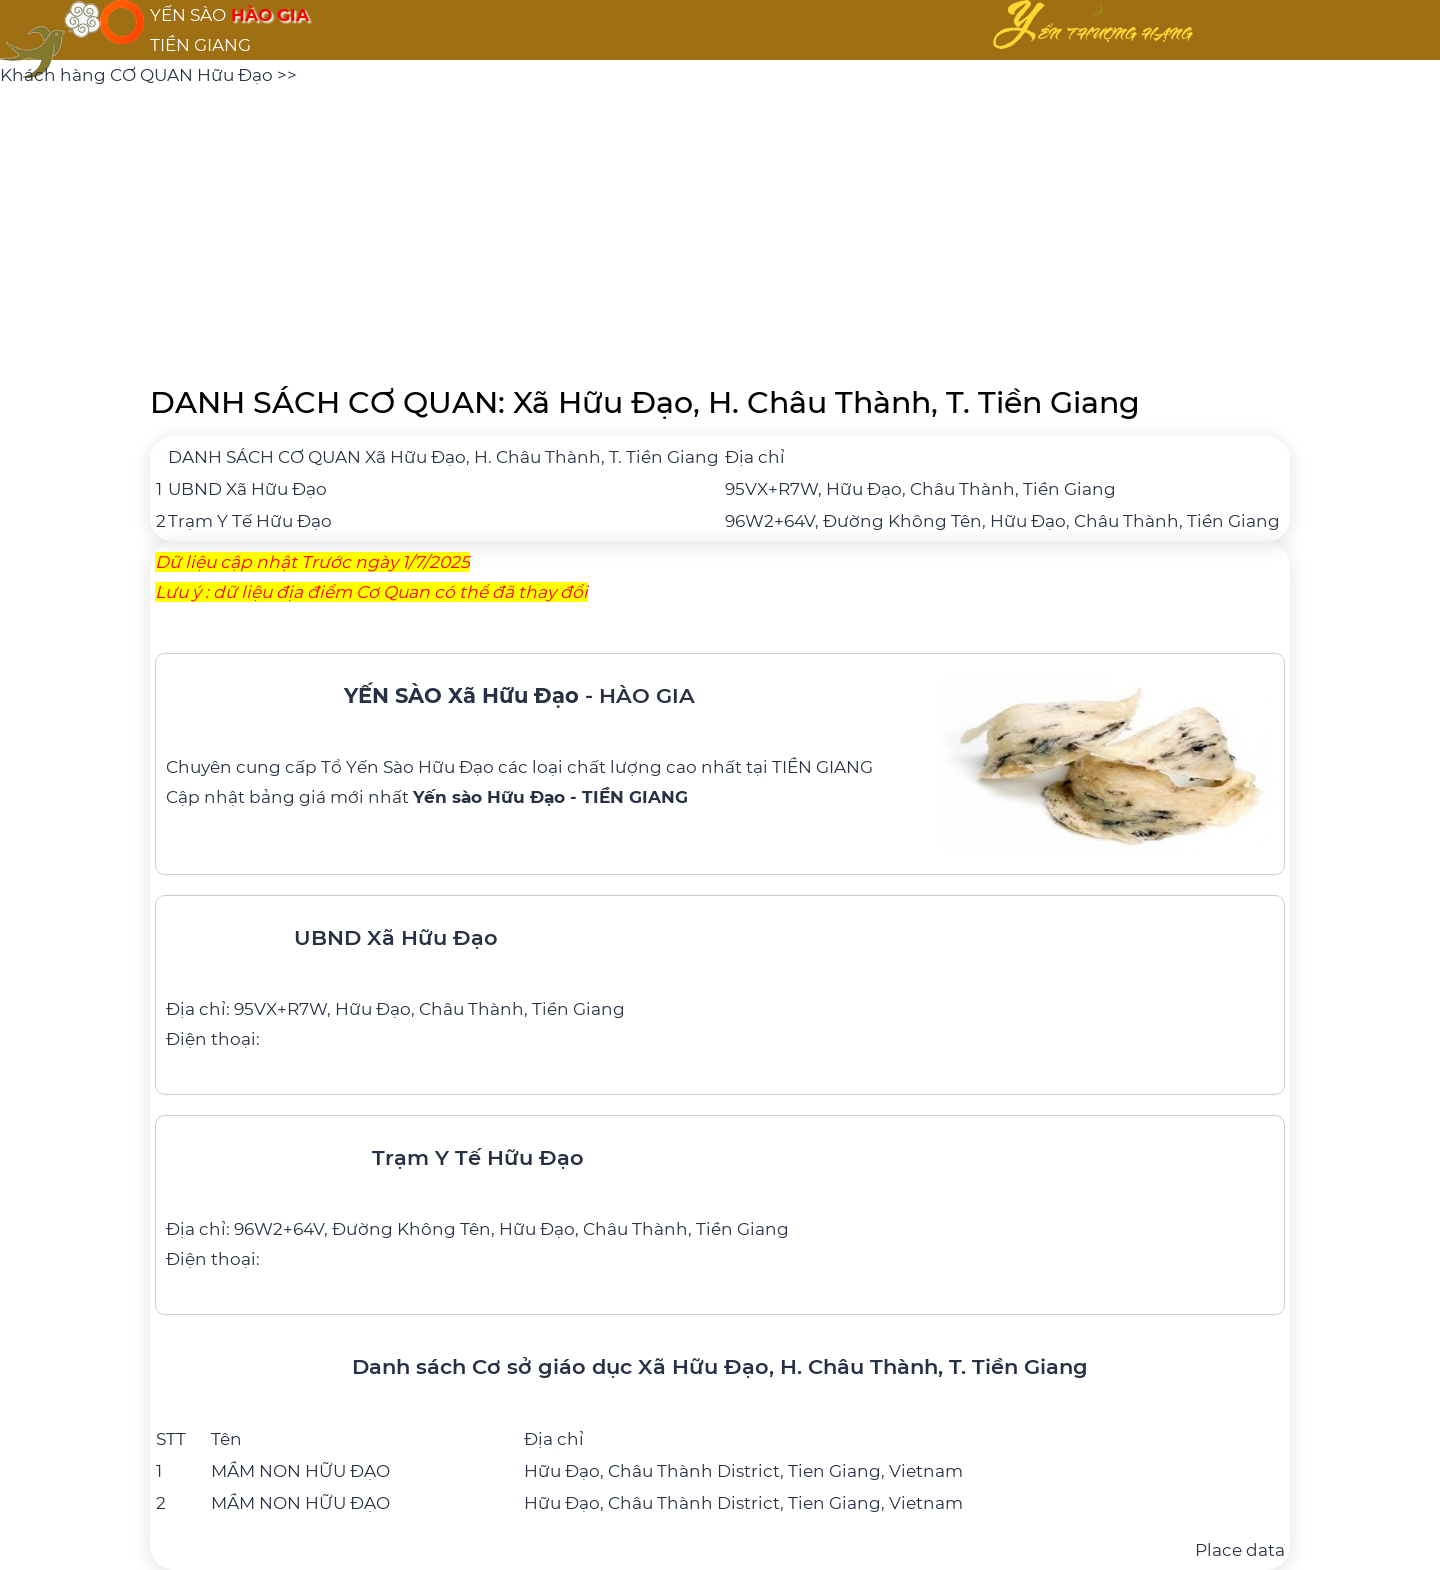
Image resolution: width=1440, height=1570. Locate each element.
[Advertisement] (720, 230)
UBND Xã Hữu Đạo (247, 489)
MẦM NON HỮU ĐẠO (300, 1471)
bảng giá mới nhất (468, 797)
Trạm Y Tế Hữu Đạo (250, 521)
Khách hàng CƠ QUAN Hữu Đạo (138, 75)
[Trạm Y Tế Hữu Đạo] (720, 1200)
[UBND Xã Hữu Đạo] (720, 980)
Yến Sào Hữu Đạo (420, 767)
